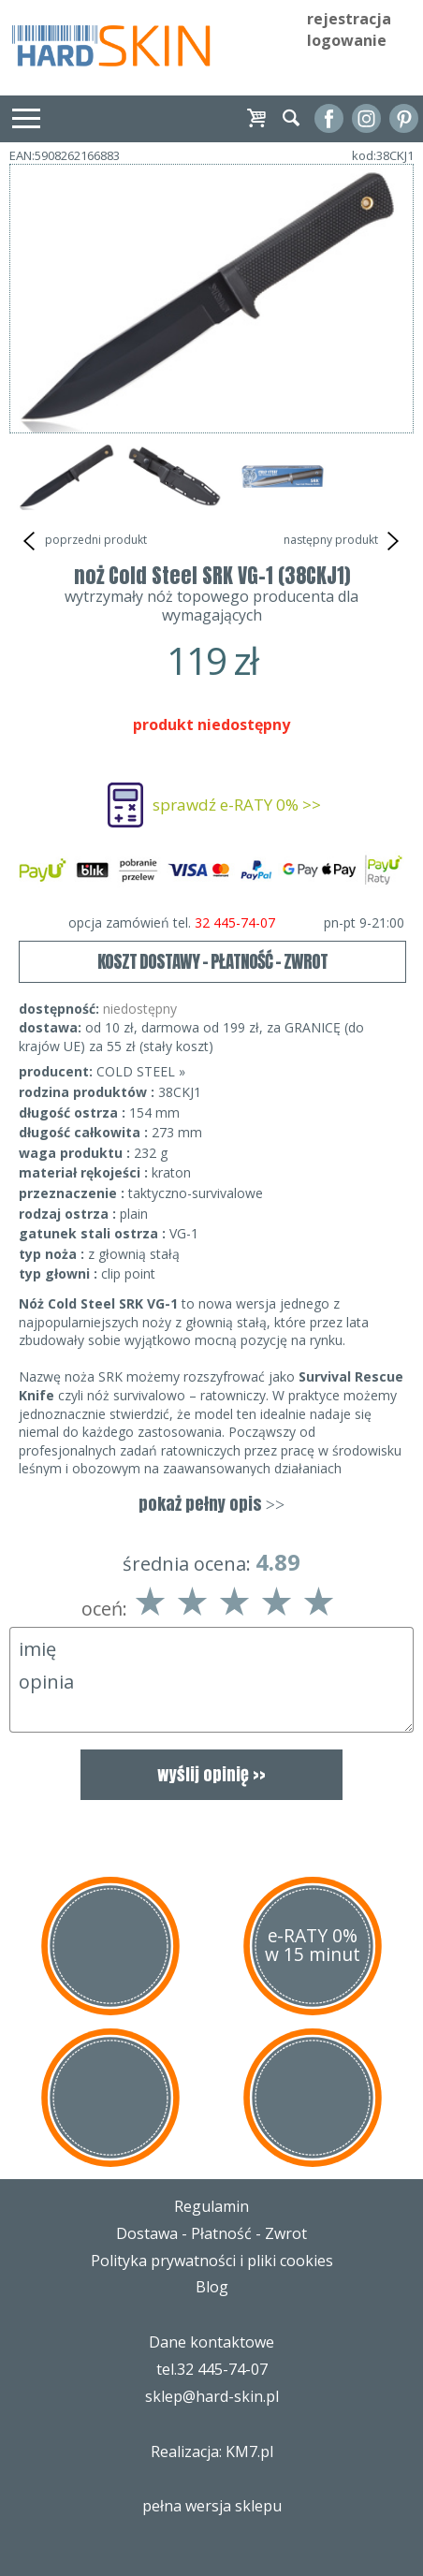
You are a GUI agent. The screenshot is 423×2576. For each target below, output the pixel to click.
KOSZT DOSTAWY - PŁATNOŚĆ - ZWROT (212, 961)
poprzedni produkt (83, 541)
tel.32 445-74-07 (212, 2369)
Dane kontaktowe (211, 2342)
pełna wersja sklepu (212, 2506)
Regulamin (211, 2206)
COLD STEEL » (140, 1071)
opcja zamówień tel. (236, 923)
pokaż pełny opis (211, 1503)
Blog (212, 2286)
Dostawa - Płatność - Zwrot (211, 2233)
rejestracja (349, 18)
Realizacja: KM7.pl (212, 2451)
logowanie (347, 40)
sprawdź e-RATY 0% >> (237, 804)
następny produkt (344, 541)
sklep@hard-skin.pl (212, 2396)
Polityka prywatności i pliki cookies (212, 2260)
